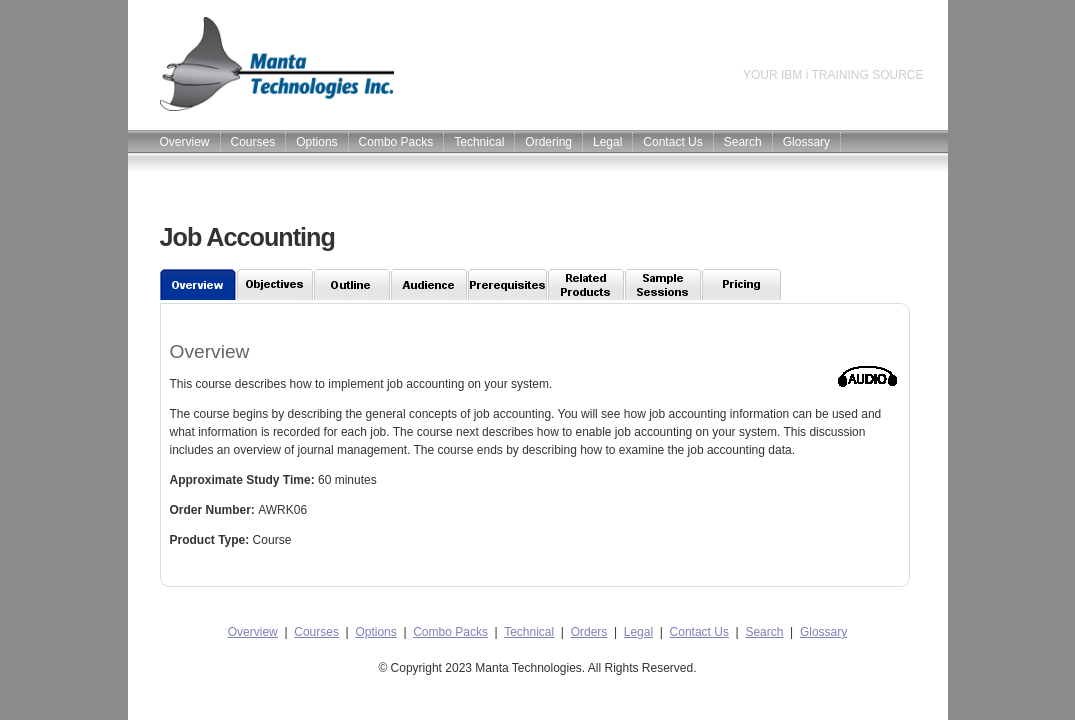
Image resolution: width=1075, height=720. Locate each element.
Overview (185, 142)
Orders (589, 632)
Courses (253, 142)
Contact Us (672, 142)
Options (316, 142)
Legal (607, 142)
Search (743, 142)
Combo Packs (396, 142)
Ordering (548, 142)
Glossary (806, 142)
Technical (479, 142)
